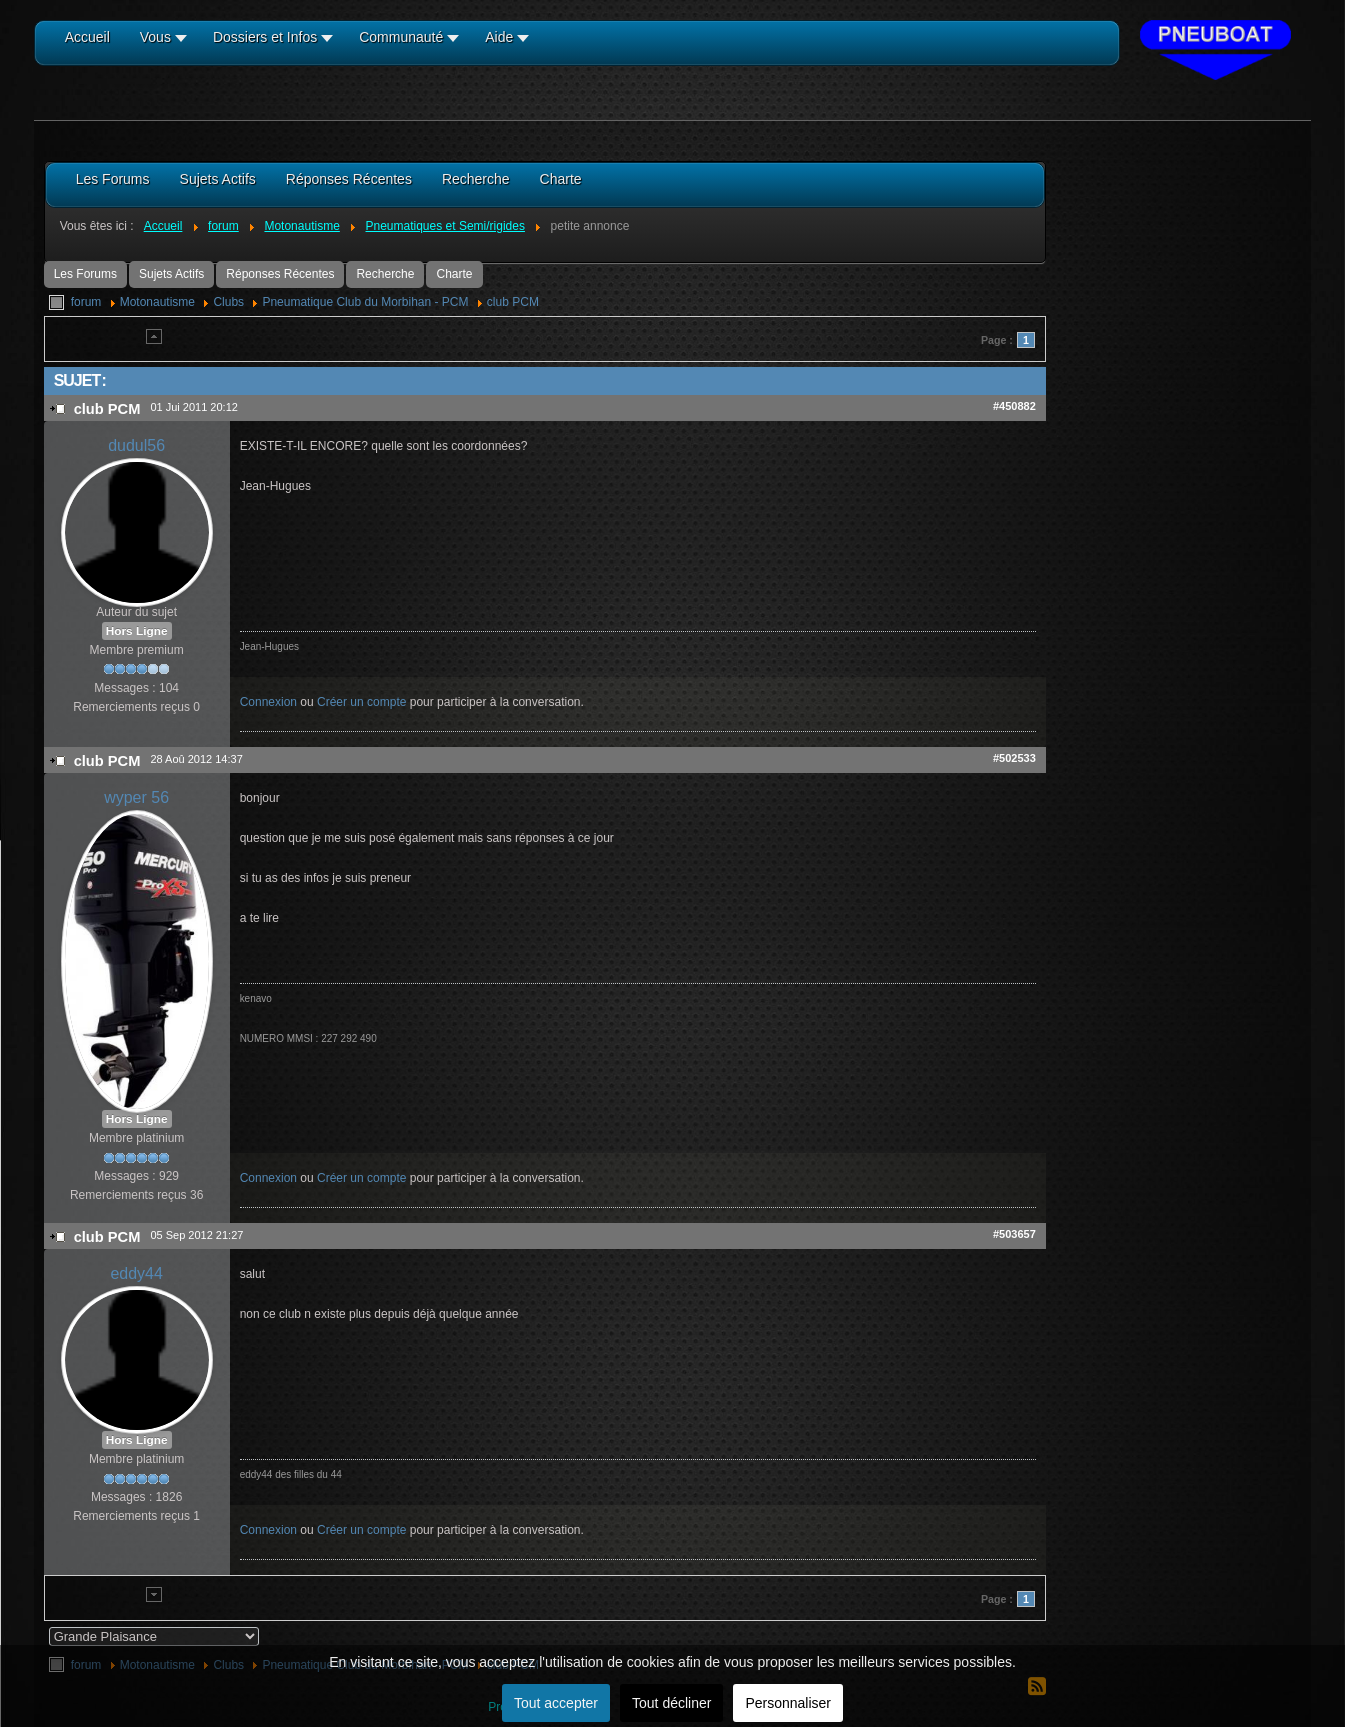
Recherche (385, 274)
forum (86, 302)
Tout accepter (556, 1703)
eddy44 (136, 1273)
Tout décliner (671, 1703)
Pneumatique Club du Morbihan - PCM (365, 302)
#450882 (1014, 406)
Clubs (228, 302)
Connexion (268, 702)
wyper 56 (136, 797)
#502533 (1014, 758)
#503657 (1014, 1234)
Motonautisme (157, 302)
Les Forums (85, 274)
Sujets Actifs (171, 274)
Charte (454, 274)
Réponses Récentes (280, 274)
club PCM (513, 302)
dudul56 (136, 445)
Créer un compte (361, 702)
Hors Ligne (137, 631)
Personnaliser (788, 1703)
